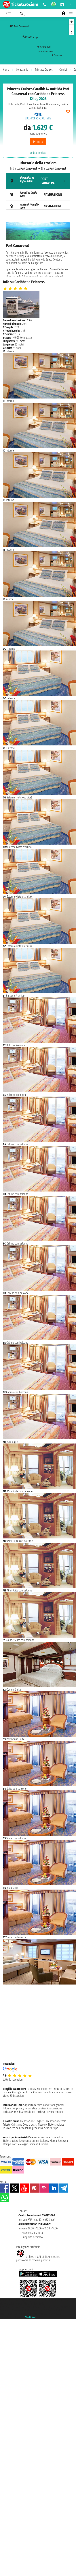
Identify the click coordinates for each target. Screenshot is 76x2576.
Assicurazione (54, 2108)
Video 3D (7, 2095)
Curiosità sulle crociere (39, 2089)
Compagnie (22, 69)
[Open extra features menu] (14, 13)
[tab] (38, 181)
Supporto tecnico (32, 2105)
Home (6, 69)
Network (42, 2124)
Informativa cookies (35, 2108)
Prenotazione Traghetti (32, 2121)
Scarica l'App (51, 2128)
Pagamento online (29, 2140)
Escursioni (18, 2095)
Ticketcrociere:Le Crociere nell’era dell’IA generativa (33, 2126)
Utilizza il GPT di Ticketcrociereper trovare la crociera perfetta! (38, 2258)
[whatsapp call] (53, 4)
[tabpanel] (38, 249)
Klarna (53, 2140)
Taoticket (30, 2317)
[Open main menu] (71, 13)
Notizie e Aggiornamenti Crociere (30, 2144)
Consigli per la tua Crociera (27, 2092)
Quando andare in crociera (57, 2092)
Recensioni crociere (39, 2137)
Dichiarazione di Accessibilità (19, 2112)
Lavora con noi (55, 2112)
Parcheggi (41, 2112)
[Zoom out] (71, 27)
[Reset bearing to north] (71, 32)
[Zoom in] (71, 21)
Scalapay (44, 2140)
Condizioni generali (53, 2105)
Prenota (38, 142)
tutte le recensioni (13, 2079)
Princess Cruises (44, 69)
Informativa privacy (13, 2108)
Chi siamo (16, 2124)
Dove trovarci (30, 2124)
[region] (38, 40)
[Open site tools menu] (71, 4)
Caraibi (63, 69)
